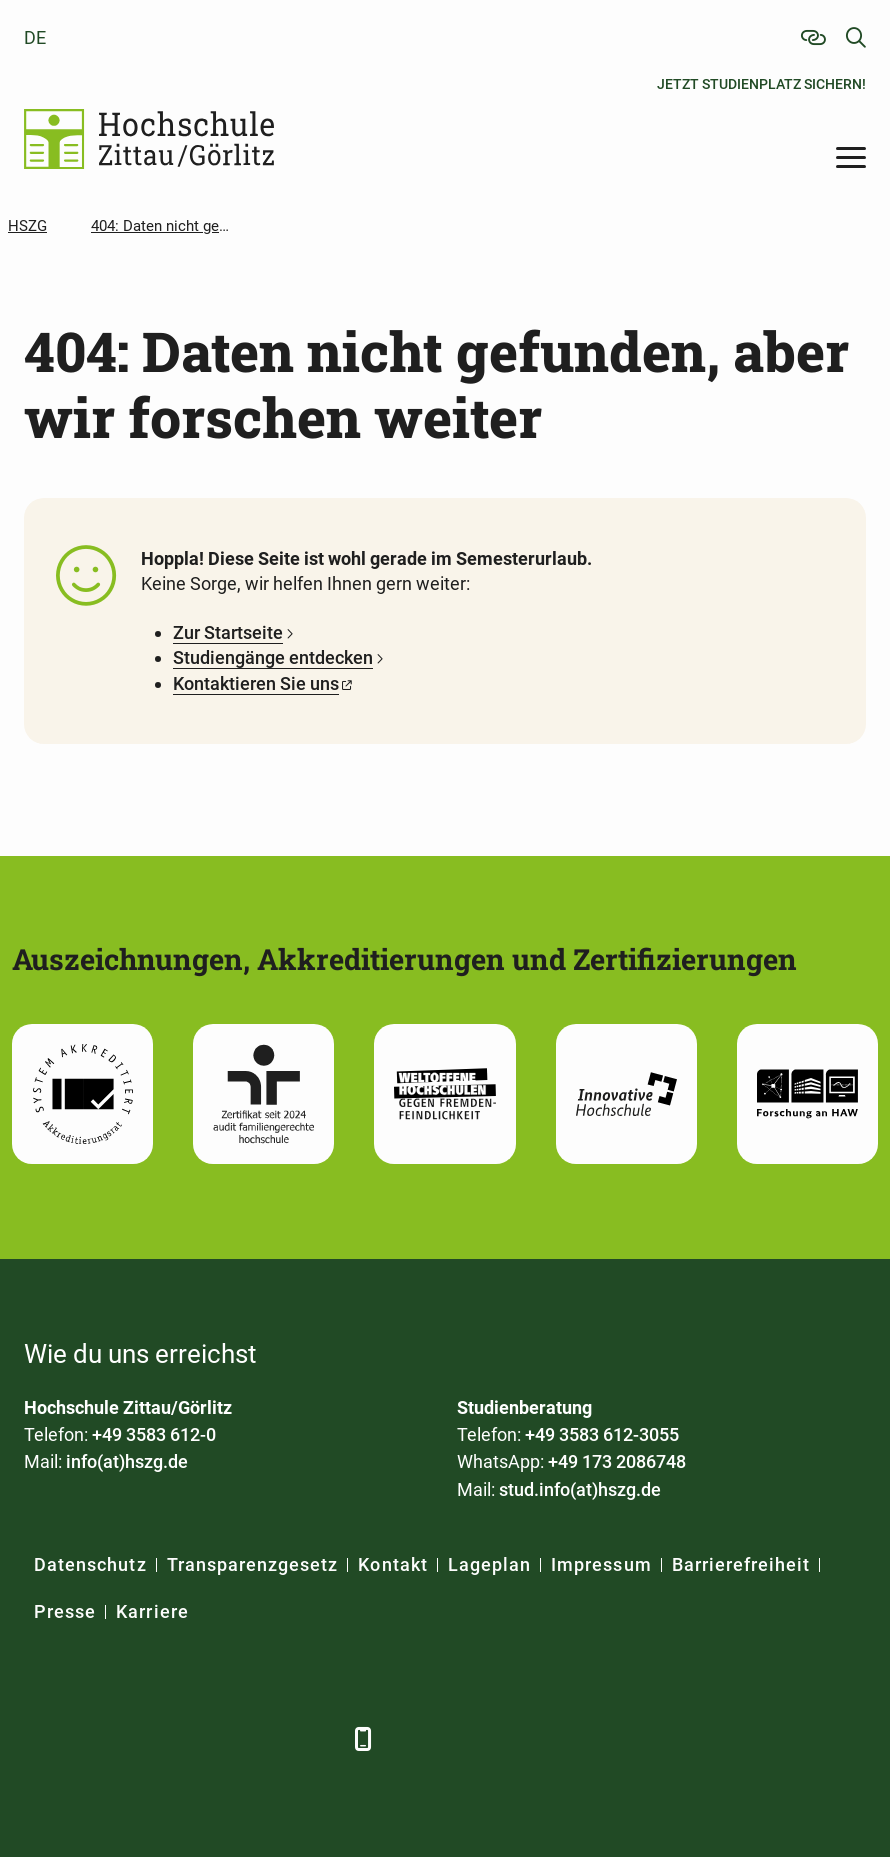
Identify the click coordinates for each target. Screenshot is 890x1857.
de (35, 37)
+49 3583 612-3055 (602, 1434)
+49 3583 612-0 (154, 1434)
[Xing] (151, 1738)
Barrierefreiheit (741, 1564)
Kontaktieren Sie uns (256, 683)
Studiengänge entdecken (273, 657)
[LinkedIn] (96, 1738)
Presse (65, 1611)
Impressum (601, 1564)
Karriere (152, 1611)
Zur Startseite (228, 632)
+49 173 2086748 (617, 1461)
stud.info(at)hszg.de (580, 1489)
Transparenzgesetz (253, 1564)
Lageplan (489, 1564)
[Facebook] (41, 1738)
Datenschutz (90, 1564)
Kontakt (392, 1564)
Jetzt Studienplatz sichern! (761, 84)
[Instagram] (261, 1738)
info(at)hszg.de (127, 1461)
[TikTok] (316, 1738)
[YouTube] (206, 1738)
